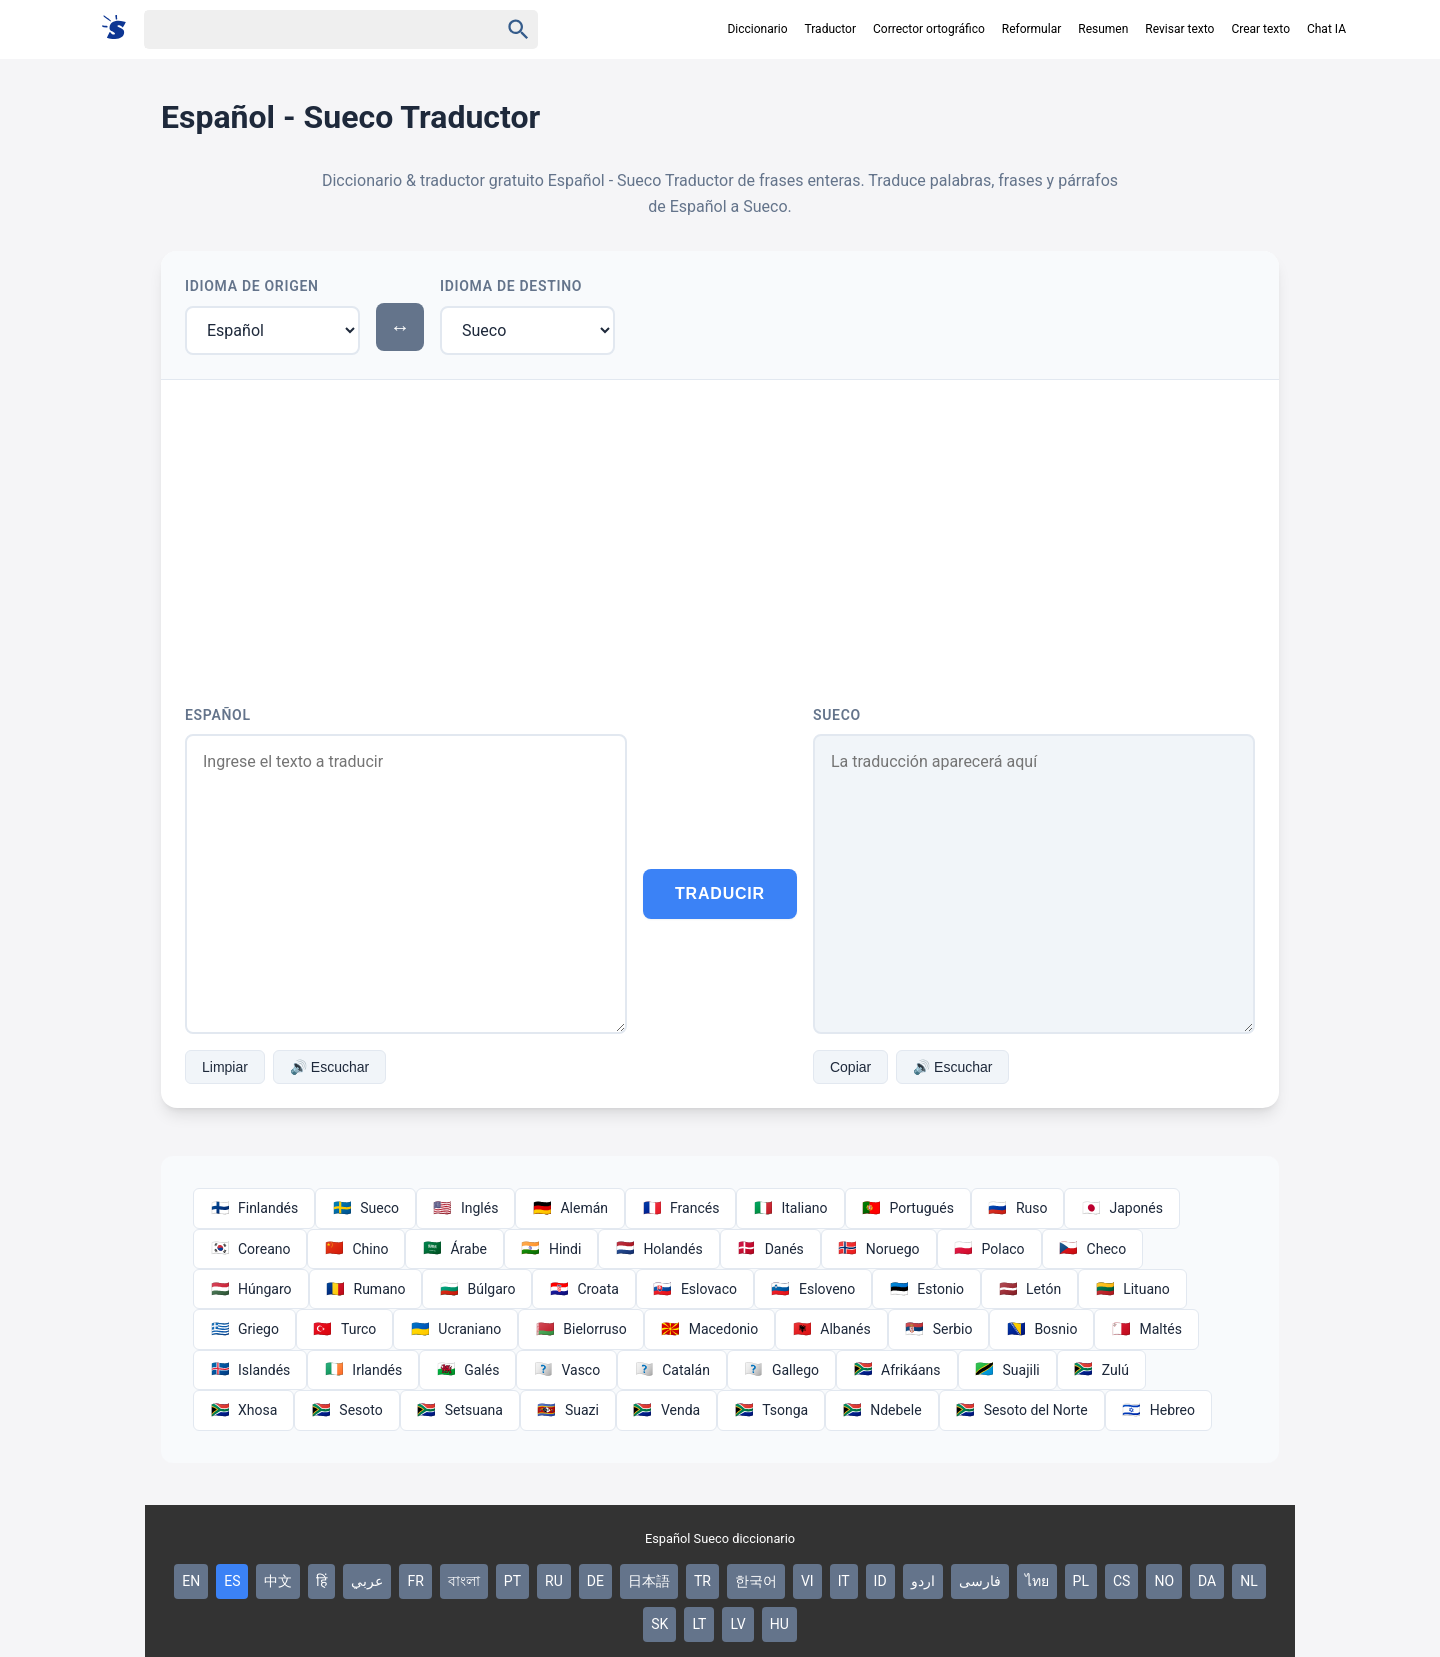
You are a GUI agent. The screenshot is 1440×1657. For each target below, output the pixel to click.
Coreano (250, 1249)
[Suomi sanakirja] (120, 28)
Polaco (989, 1249)
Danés (770, 1249)
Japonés (1122, 1208)
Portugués (908, 1208)
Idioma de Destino (511, 286)
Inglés (465, 1208)
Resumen (1103, 29)
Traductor (830, 29)
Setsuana (460, 1410)
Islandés (250, 1370)
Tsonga (771, 1410)
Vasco (566, 1370)
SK (659, 1624)
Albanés (831, 1329)
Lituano (1132, 1289)
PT (512, 1581)
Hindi (551, 1249)
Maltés (1146, 1329)
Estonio (926, 1289)
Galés (467, 1370)
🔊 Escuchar (329, 1067)
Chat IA (1326, 29)
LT (699, 1624)
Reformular (1032, 29)
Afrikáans (896, 1370)
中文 (278, 1581)
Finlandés (254, 1208)
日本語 (649, 1581)
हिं (321, 1581)
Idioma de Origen (252, 286)
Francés (680, 1208)
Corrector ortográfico (929, 29)
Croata (584, 1289)
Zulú (1101, 1370)
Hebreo (1158, 1410)
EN (191, 1581)
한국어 (756, 1581)
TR (702, 1581)
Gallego (781, 1370)
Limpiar (225, 1067)
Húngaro (251, 1289)
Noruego (879, 1249)
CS (1121, 1581)
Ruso (1018, 1208)
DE (595, 1581)
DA (1207, 1581)
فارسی (980, 1581)
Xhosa (243, 1410)
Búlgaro (477, 1289)
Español (218, 715)
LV (737, 1624)
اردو (923, 1581)
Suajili (1007, 1370)
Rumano (366, 1289)
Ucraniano (455, 1329)
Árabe (454, 1249)
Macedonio (710, 1329)
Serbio (939, 1329)
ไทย (1037, 1581)
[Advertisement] (720, 530)
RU (554, 1581)
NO (1164, 1581)
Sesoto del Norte (1022, 1410)
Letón (1029, 1289)
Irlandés (363, 1370)
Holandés (658, 1249)
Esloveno (813, 1289)
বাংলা (464, 1581)
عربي (367, 1581)
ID (880, 1581)
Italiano (790, 1208)
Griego (244, 1329)
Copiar (850, 1067)
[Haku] (304, 29)
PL (1081, 1581)
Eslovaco (695, 1289)
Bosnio (1041, 1329)
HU (779, 1624)
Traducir (720, 893)
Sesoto (346, 1410)
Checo (1093, 1249)
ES (232, 1581)
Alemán (570, 1208)
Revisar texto (1179, 29)
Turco (344, 1329)
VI (807, 1581)
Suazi (568, 1410)
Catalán (672, 1370)
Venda (666, 1410)
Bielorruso (580, 1329)
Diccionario (757, 29)
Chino (356, 1249)
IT (844, 1581)
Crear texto (1260, 29)
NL (1249, 1581)
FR (415, 1581)
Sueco (837, 715)
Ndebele (881, 1410)
